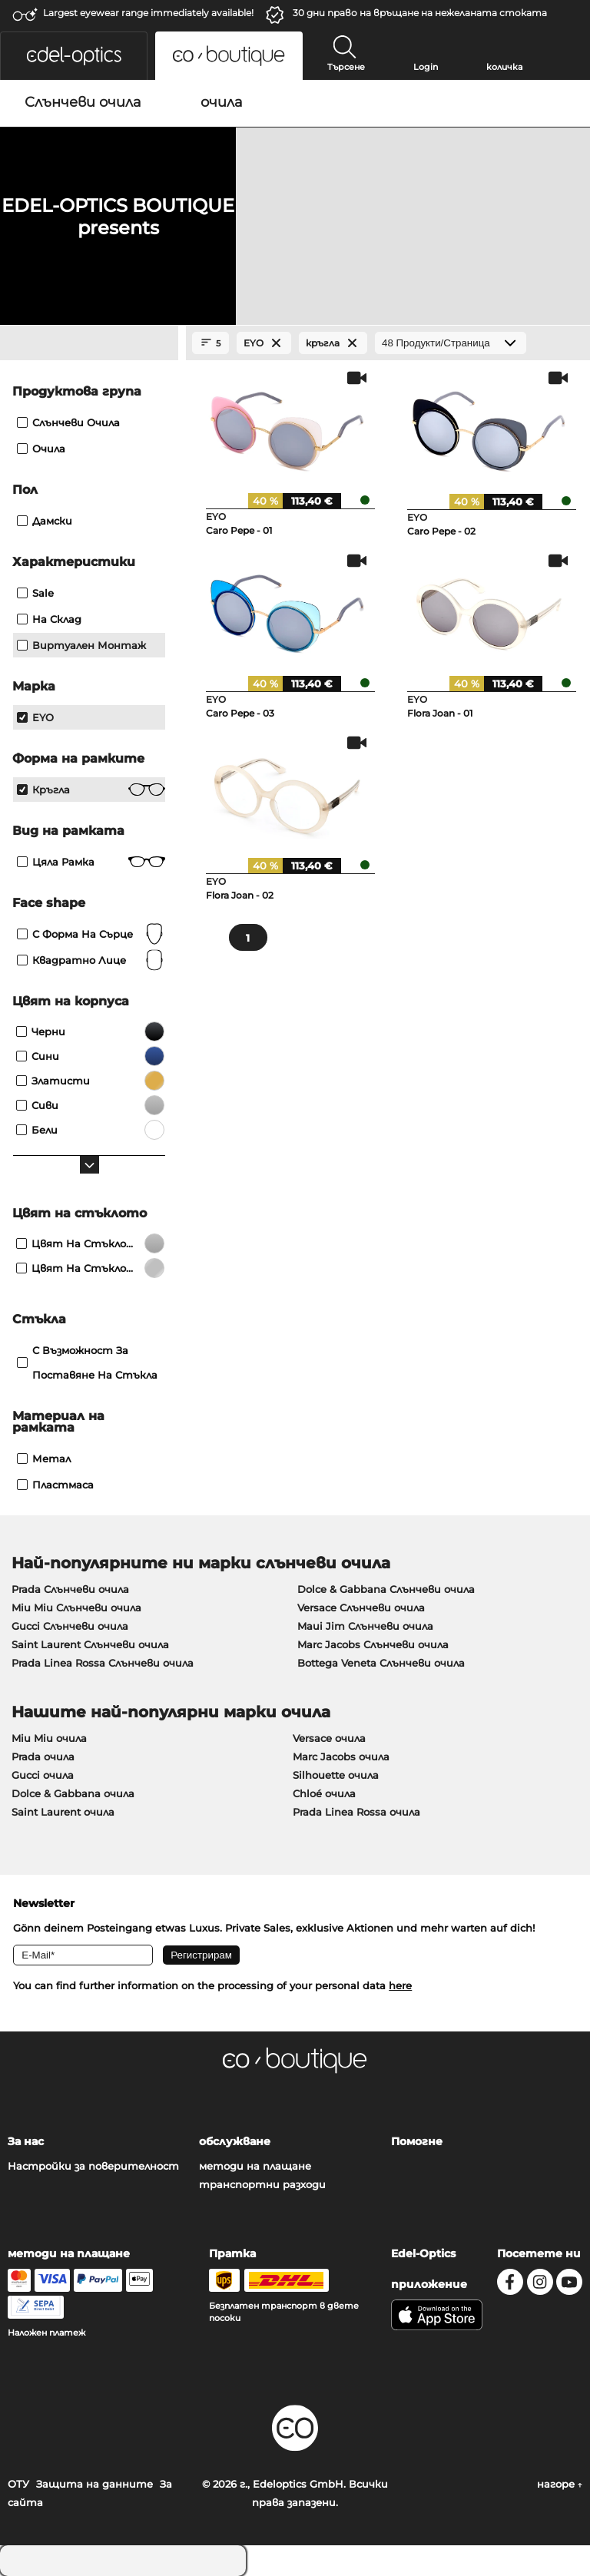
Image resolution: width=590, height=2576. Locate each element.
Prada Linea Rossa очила (356, 1812)
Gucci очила (43, 1775)
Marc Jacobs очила (341, 1756)
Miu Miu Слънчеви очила (76, 1607)
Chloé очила (324, 1793)
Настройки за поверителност (93, 2166)
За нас (26, 2141)
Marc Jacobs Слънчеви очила (373, 1644)
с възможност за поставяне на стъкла (87, 1362)
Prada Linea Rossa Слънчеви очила (103, 1663)
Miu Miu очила (49, 1738)
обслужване (234, 2141)
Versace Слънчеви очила (361, 1607)
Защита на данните (94, 2484)
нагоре (559, 2484)
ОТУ (18, 2484)
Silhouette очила (336, 1775)
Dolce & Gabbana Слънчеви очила (386, 1589)
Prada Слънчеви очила (70, 1589)
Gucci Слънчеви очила (70, 1626)
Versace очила (329, 1738)
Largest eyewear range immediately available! (148, 12)
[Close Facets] (89, 343)
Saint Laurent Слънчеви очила (90, 1644)
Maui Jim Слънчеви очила (365, 1626)
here (400, 1985)
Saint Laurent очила (63, 1812)
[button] (74, 55)
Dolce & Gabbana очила (73, 1793)
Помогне (416, 2141)
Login (425, 66)
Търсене (346, 66)
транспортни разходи (262, 2184)
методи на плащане (255, 2166)
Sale (35, 593)
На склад (49, 619)
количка (504, 66)
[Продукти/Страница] (450, 343)
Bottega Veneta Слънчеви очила (381, 1663)
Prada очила (43, 1756)
